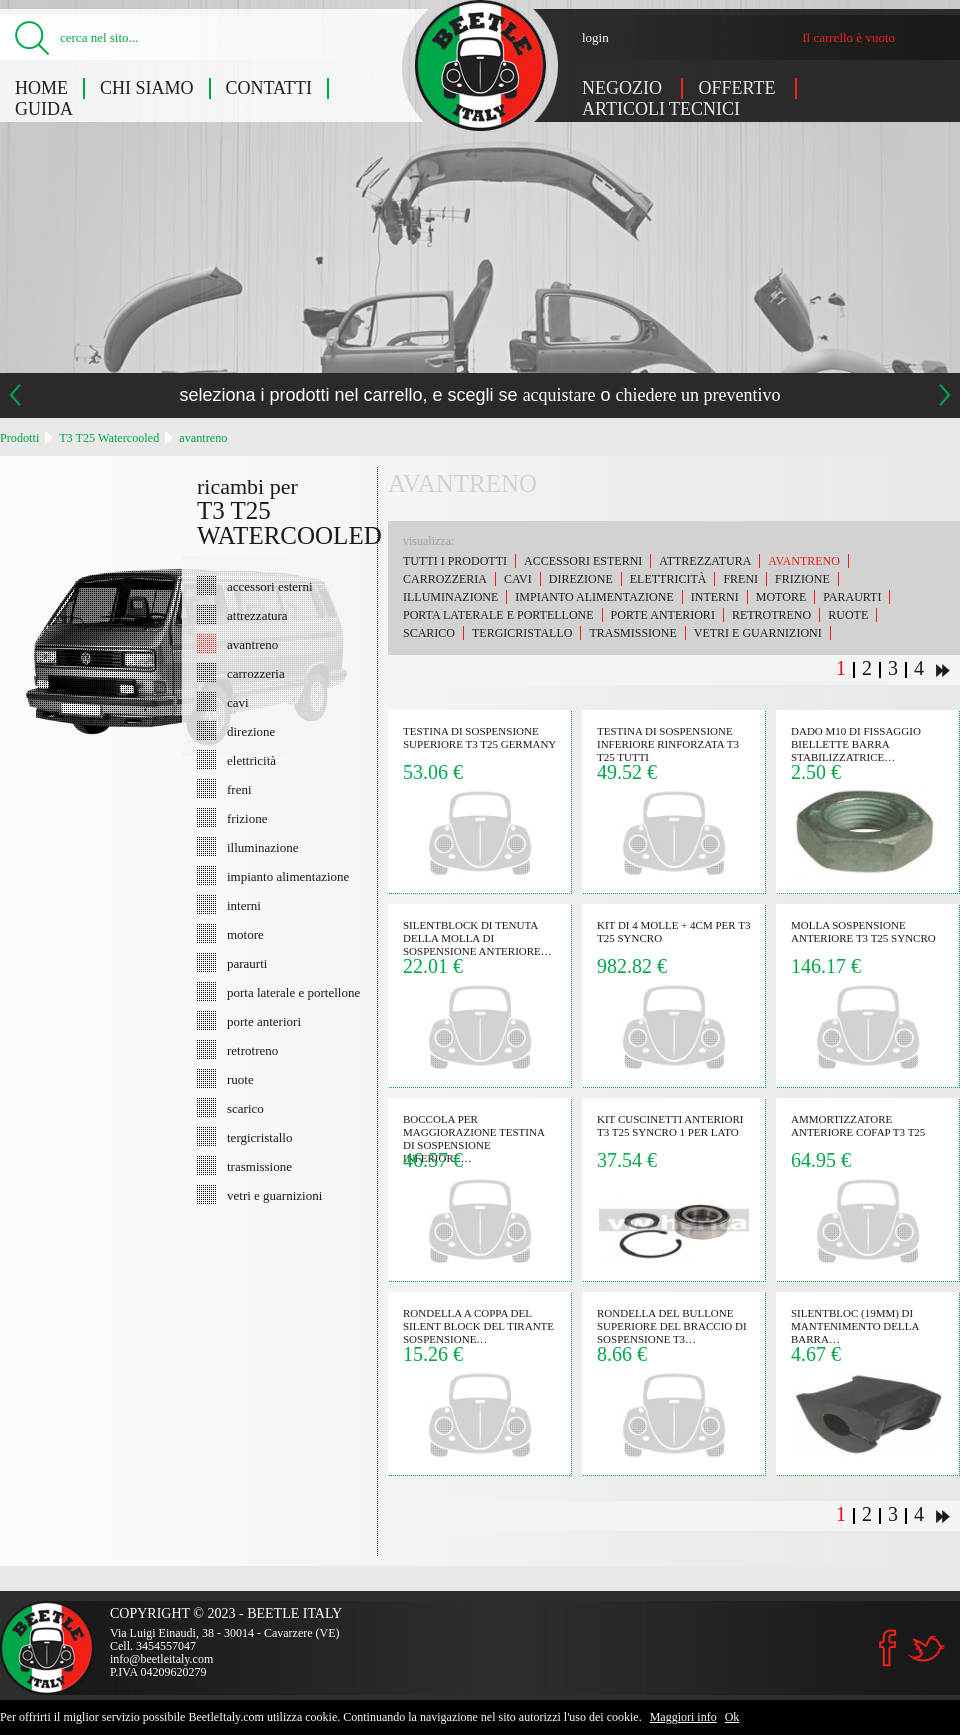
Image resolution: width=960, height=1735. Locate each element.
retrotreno (252, 1050)
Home (41, 88)
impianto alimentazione (288, 876)
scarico (245, 1108)
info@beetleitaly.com (161, 1659)
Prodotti (19, 438)
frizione (247, 818)
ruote (240, 1079)
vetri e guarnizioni (274, 1195)
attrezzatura (257, 615)
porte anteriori (264, 1021)
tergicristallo (259, 1137)
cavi (238, 702)
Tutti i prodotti (455, 561)
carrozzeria (256, 673)
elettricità (251, 760)
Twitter (926, 1648)
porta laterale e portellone (293, 992)
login (595, 37)
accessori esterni (270, 586)
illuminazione (262, 847)
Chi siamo (147, 88)
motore (245, 934)
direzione (251, 731)
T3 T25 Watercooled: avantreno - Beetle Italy (480, 65)
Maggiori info (683, 1717)
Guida (44, 109)
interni (244, 905)
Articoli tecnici (661, 109)
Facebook (888, 1648)
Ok (732, 1717)
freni (239, 789)
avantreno (203, 438)
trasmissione (259, 1166)
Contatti (269, 88)
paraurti (247, 963)
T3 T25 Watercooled (109, 438)
